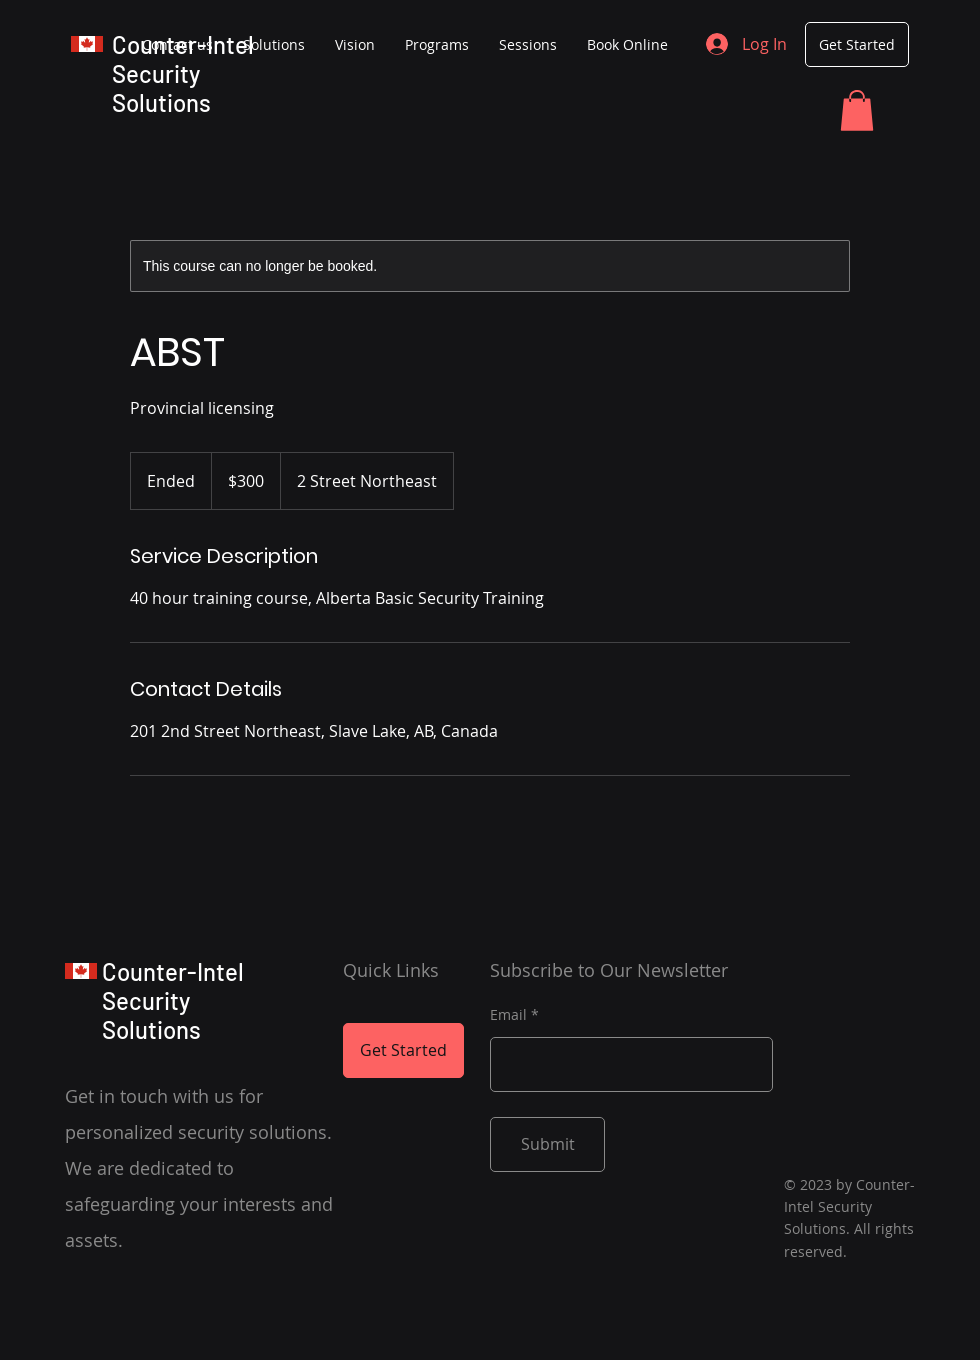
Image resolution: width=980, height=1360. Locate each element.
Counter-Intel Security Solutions (183, 73)
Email (508, 1015)
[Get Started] (857, 44)
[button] (857, 110)
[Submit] (547, 1144)
